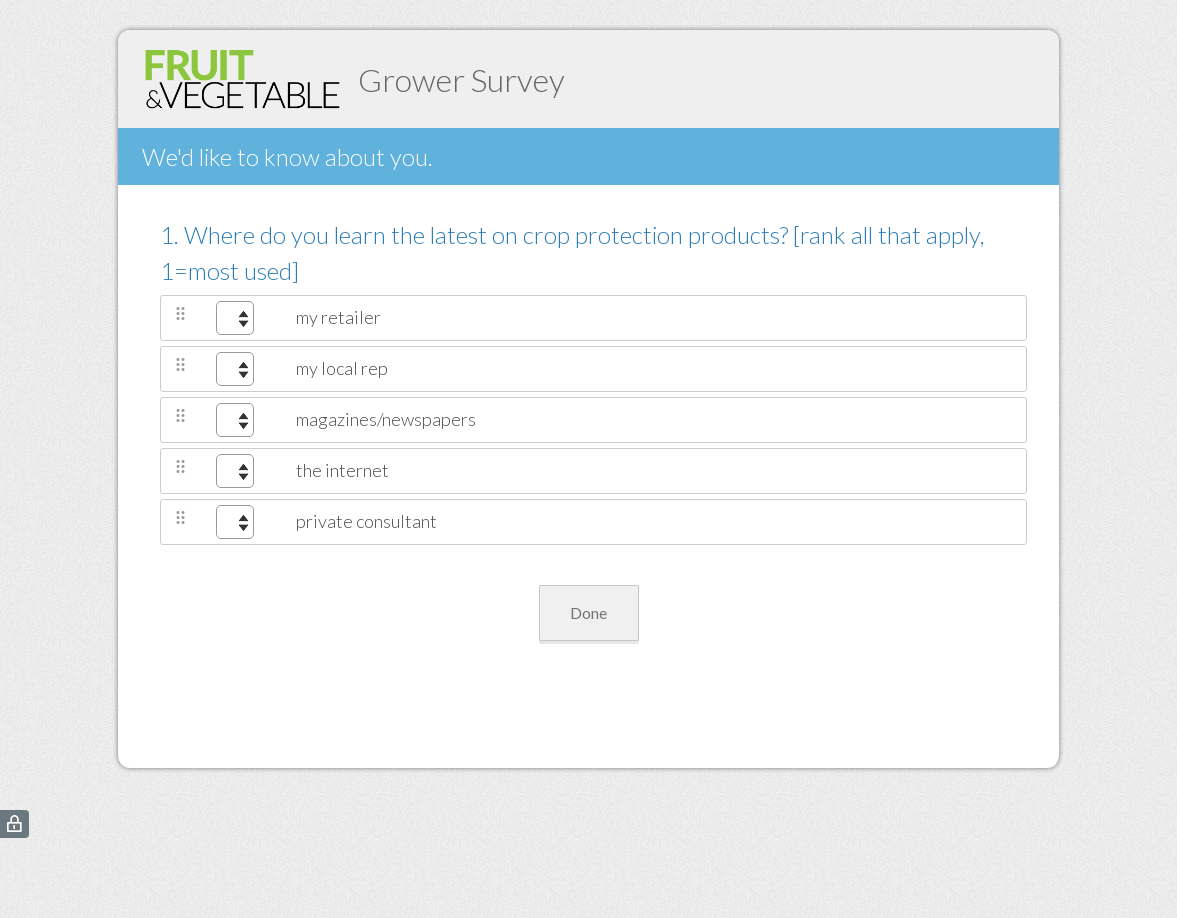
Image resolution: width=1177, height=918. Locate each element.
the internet (342, 470)
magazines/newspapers (386, 419)
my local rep (342, 368)
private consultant (366, 521)
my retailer (338, 317)
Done (588, 612)
